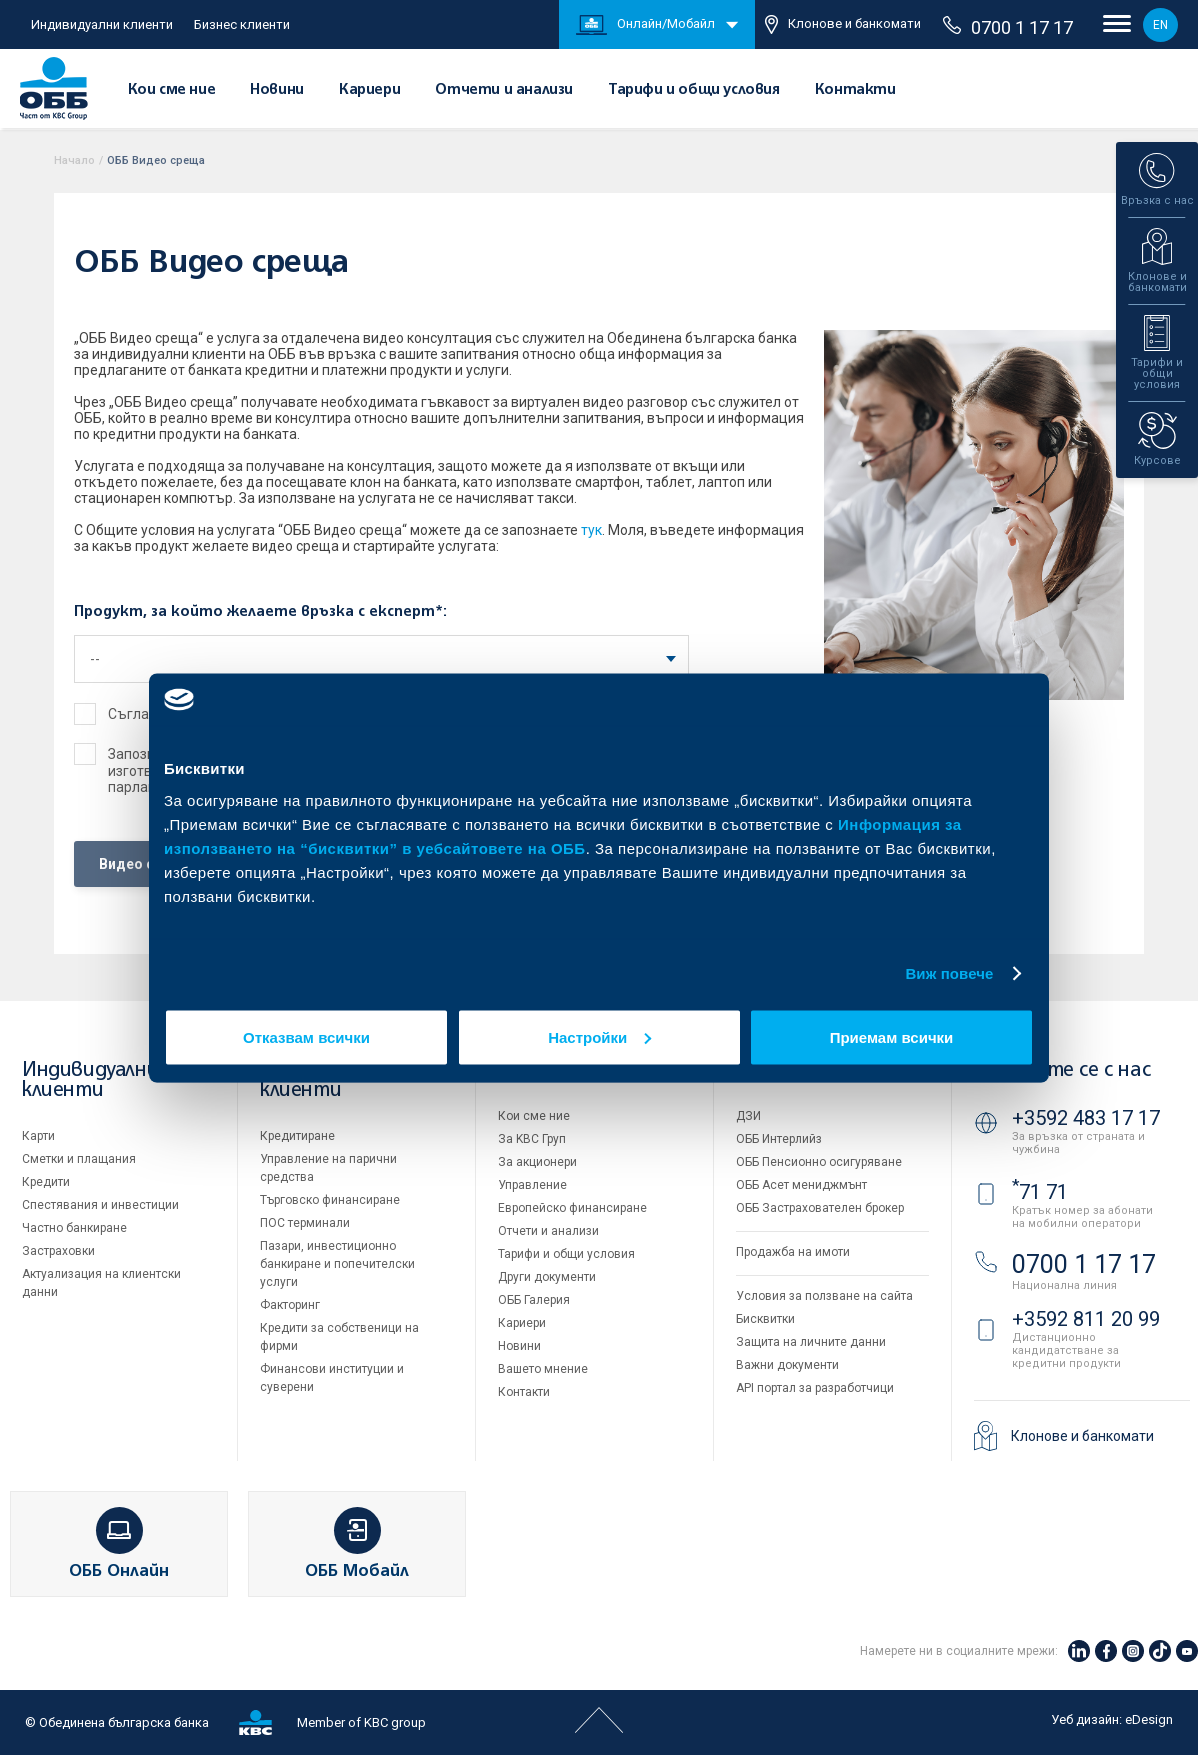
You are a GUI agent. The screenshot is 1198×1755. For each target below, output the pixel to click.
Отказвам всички (306, 1036)
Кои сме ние (172, 90)
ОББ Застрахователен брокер (820, 1208)
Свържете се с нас (1062, 1070)
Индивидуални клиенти (102, 24)
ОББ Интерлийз (779, 1139)
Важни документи (787, 1365)
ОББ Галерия (534, 1300)
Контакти (855, 90)
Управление (532, 1185)
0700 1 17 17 (1008, 27)
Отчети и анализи (504, 90)
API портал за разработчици (815, 1388)
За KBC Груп (532, 1139)
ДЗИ (748, 1116)
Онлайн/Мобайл (645, 25)
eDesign (1149, 1719)
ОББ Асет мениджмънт (801, 1185)
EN (1160, 25)
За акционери (537, 1162)
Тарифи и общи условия (694, 90)
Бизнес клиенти (242, 24)
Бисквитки (765, 1319)
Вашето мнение (543, 1369)
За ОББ (531, 1070)
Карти (38, 1136)
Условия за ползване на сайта (824, 1296)
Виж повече (949, 973)
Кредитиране (297, 1136)
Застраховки (58, 1251)
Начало (74, 160)
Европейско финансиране (572, 1208)
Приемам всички (892, 1036)
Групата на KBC (811, 1070)
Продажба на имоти (793, 1252)
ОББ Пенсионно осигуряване (819, 1162)
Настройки (599, 1036)
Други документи (547, 1277)
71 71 (1040, 1192)
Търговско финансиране (330, 1200)
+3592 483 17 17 (1086, 1118)
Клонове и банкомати (843, 24)
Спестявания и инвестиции (100, 1205)
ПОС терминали (305, 1223)
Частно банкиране (74, 1228)
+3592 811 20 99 (1086, 1319)
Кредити (46, 1182)
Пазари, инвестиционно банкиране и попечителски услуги (337, 1264)
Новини (277, 90)
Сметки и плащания (79, 1159)
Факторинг (290, 1305)
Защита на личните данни (811, 1342)
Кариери (369, 90)
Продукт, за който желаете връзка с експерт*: (260, 612)
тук (591, 530)
